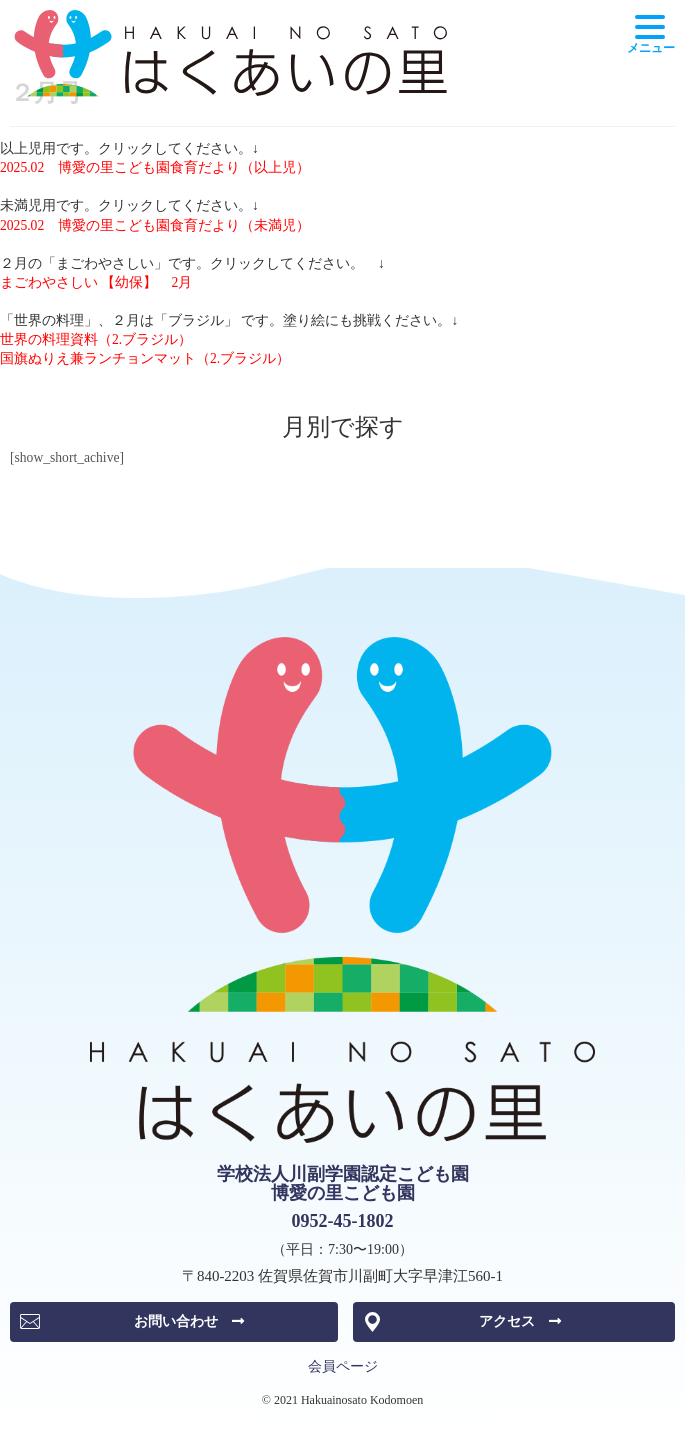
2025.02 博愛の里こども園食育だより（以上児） (155, 167)
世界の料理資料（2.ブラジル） (96, 339)
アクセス (520, 1321)
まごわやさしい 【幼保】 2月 (96, 282)
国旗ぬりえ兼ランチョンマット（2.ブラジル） (145, 358)
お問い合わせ (189, 1321)
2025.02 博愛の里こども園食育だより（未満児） (155, 225)
